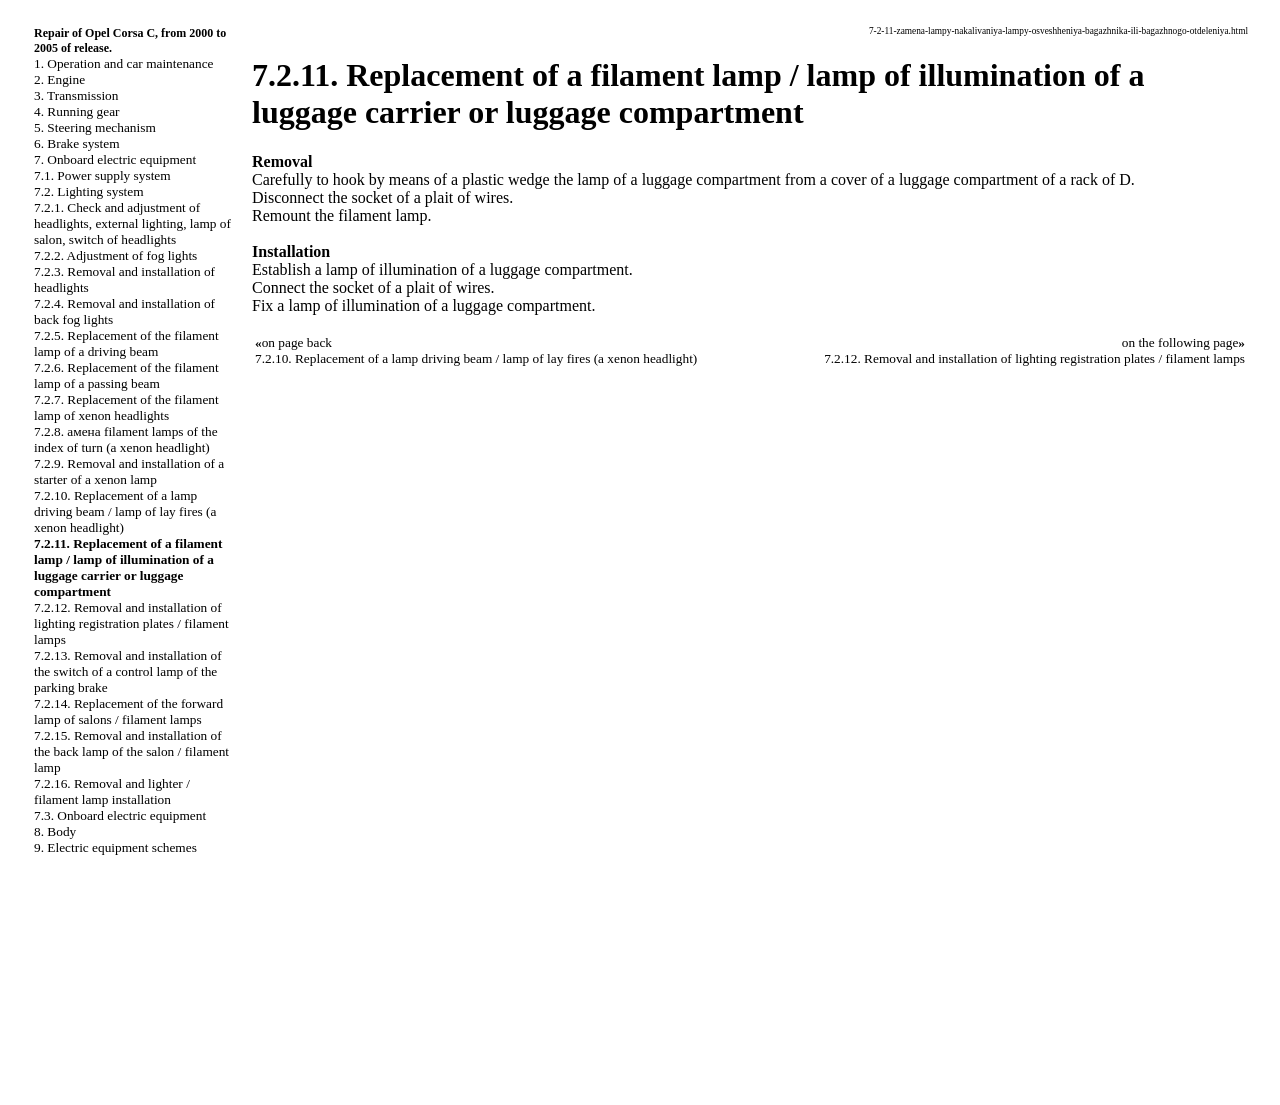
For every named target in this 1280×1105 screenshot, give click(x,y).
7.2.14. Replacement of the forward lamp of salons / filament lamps (128, 711)
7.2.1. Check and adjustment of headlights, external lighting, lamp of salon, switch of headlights (132, 223)
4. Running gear (77, 111)
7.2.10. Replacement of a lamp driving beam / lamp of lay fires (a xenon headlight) (125, 511)
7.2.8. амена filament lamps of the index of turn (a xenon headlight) (126, 439)
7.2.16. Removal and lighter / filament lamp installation (112, 791)
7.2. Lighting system (89, 191)
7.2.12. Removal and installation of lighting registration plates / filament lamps (131, 623)
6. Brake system (77, 143)
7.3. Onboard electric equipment (120, 815)
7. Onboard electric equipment (115, 159)
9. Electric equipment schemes (115, 847)
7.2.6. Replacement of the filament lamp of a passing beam (126, 375)
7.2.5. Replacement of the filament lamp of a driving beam (126, 343)
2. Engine (59, 79)
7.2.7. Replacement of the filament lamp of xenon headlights (126, 407)
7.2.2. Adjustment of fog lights (115, 255)
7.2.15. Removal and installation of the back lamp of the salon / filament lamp (131, 751)
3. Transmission (76, 95)
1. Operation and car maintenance (123, 63)
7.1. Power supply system (102, 175)
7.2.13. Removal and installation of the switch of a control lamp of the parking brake (128, 671)
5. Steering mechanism (95, 127)
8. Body (55, 831)
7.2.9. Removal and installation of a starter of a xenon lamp (129, 471)
